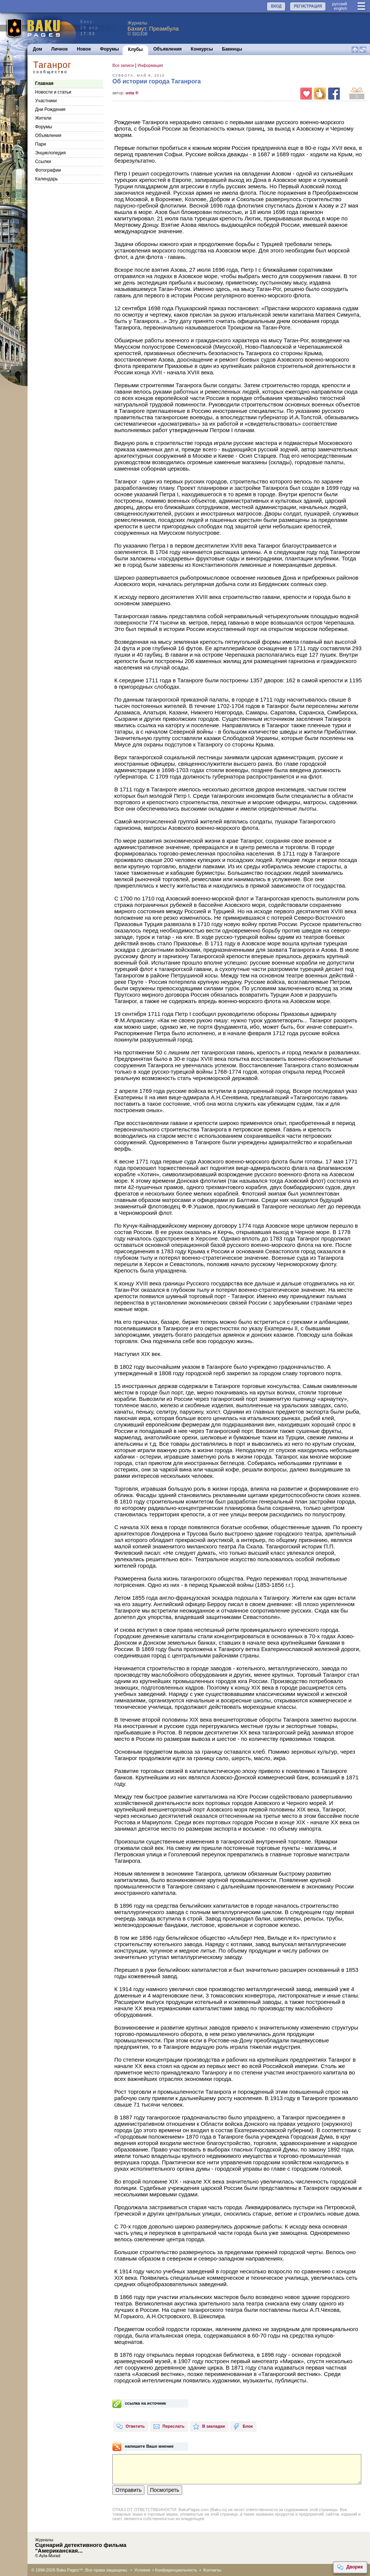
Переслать (168, 2426)
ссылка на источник (145, 2403)
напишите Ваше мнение (149, 2446)
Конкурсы (202, 49)
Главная (44, 83)
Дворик (350, 2567)
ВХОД (276, 6)
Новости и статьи (53, 92)
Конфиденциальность (176, 2570)
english (340, 8)
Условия (142, 2570)
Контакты (212, 2570)
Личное (59, 49)
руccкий (339, 4)
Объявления (168, 49)
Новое (84, 49)
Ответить (130, 2426)
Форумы (109, 49)
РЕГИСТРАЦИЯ (308, 6)
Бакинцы (232, 49)
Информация (150, 65)
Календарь (46, 179)
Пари (40, 144)
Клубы (135, 49)
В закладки (209, 2426)
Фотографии (48, 170)
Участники (46, 100)
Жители (43, 118)
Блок (243, 2426)
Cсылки (43, 161)
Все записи (123, 65)
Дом (37, 49)
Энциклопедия (50, 152)
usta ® (132, 93)
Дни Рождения (50, 109)
